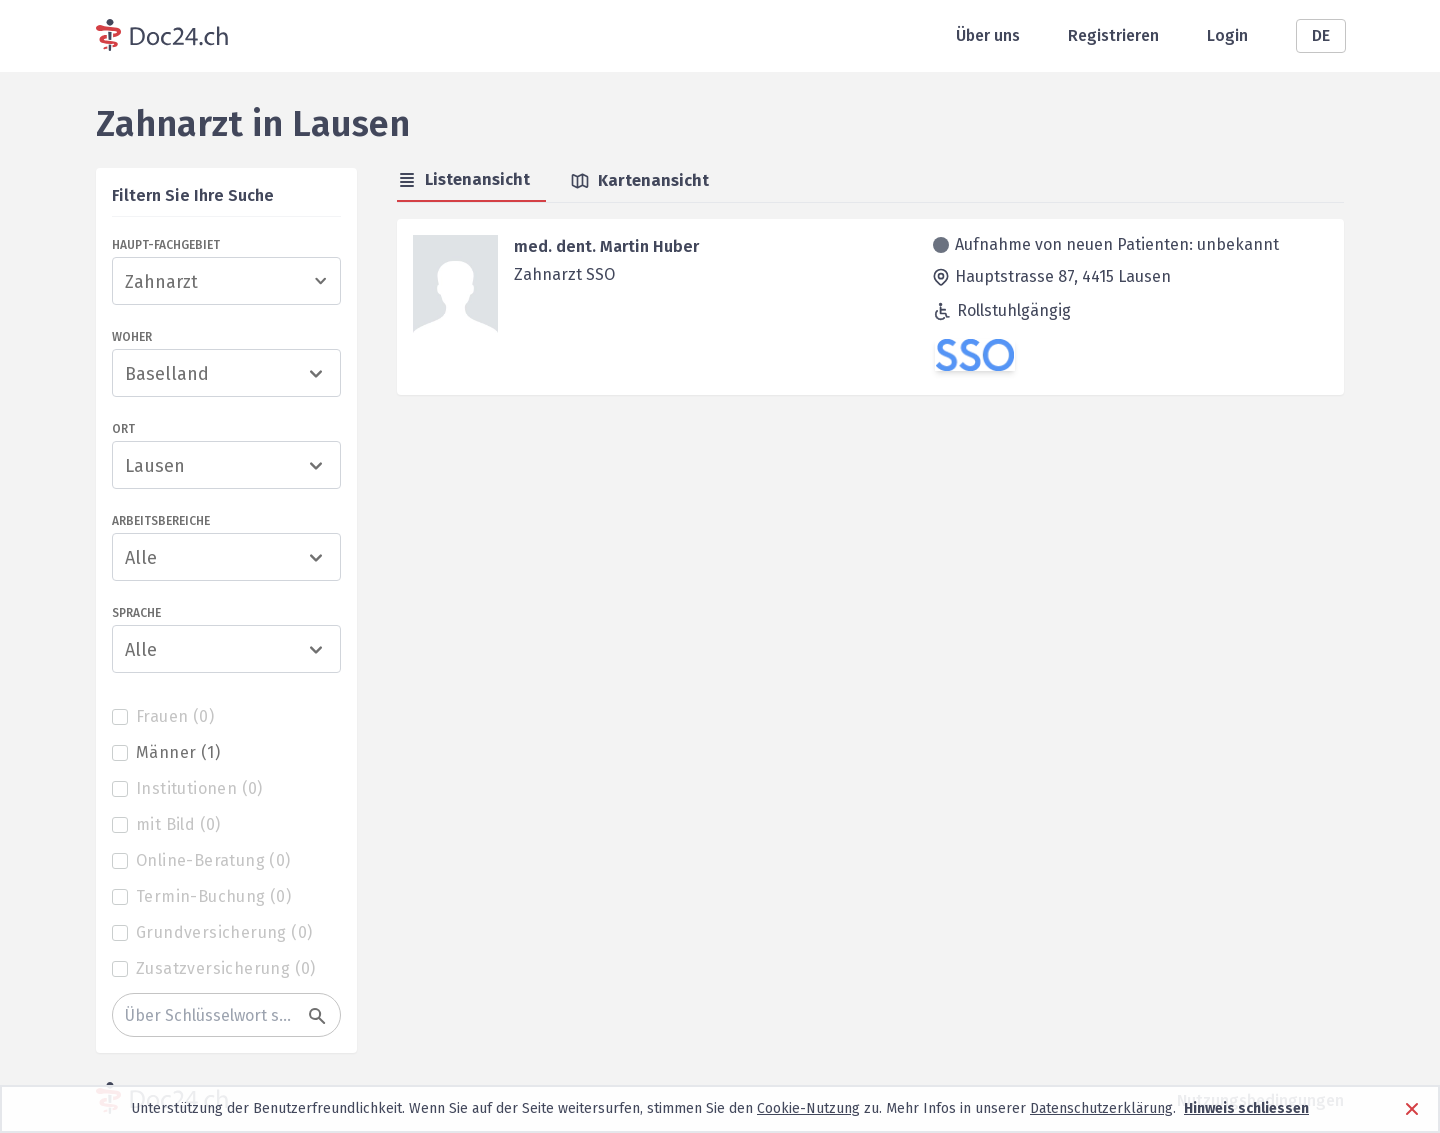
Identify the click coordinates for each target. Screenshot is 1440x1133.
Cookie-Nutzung (808, 1108)
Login (1227, 35)
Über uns (988, 35)
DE (1321, 35)
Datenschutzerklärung (1101, 1108)
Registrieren (1113, 35)
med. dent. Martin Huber (606, 246)
